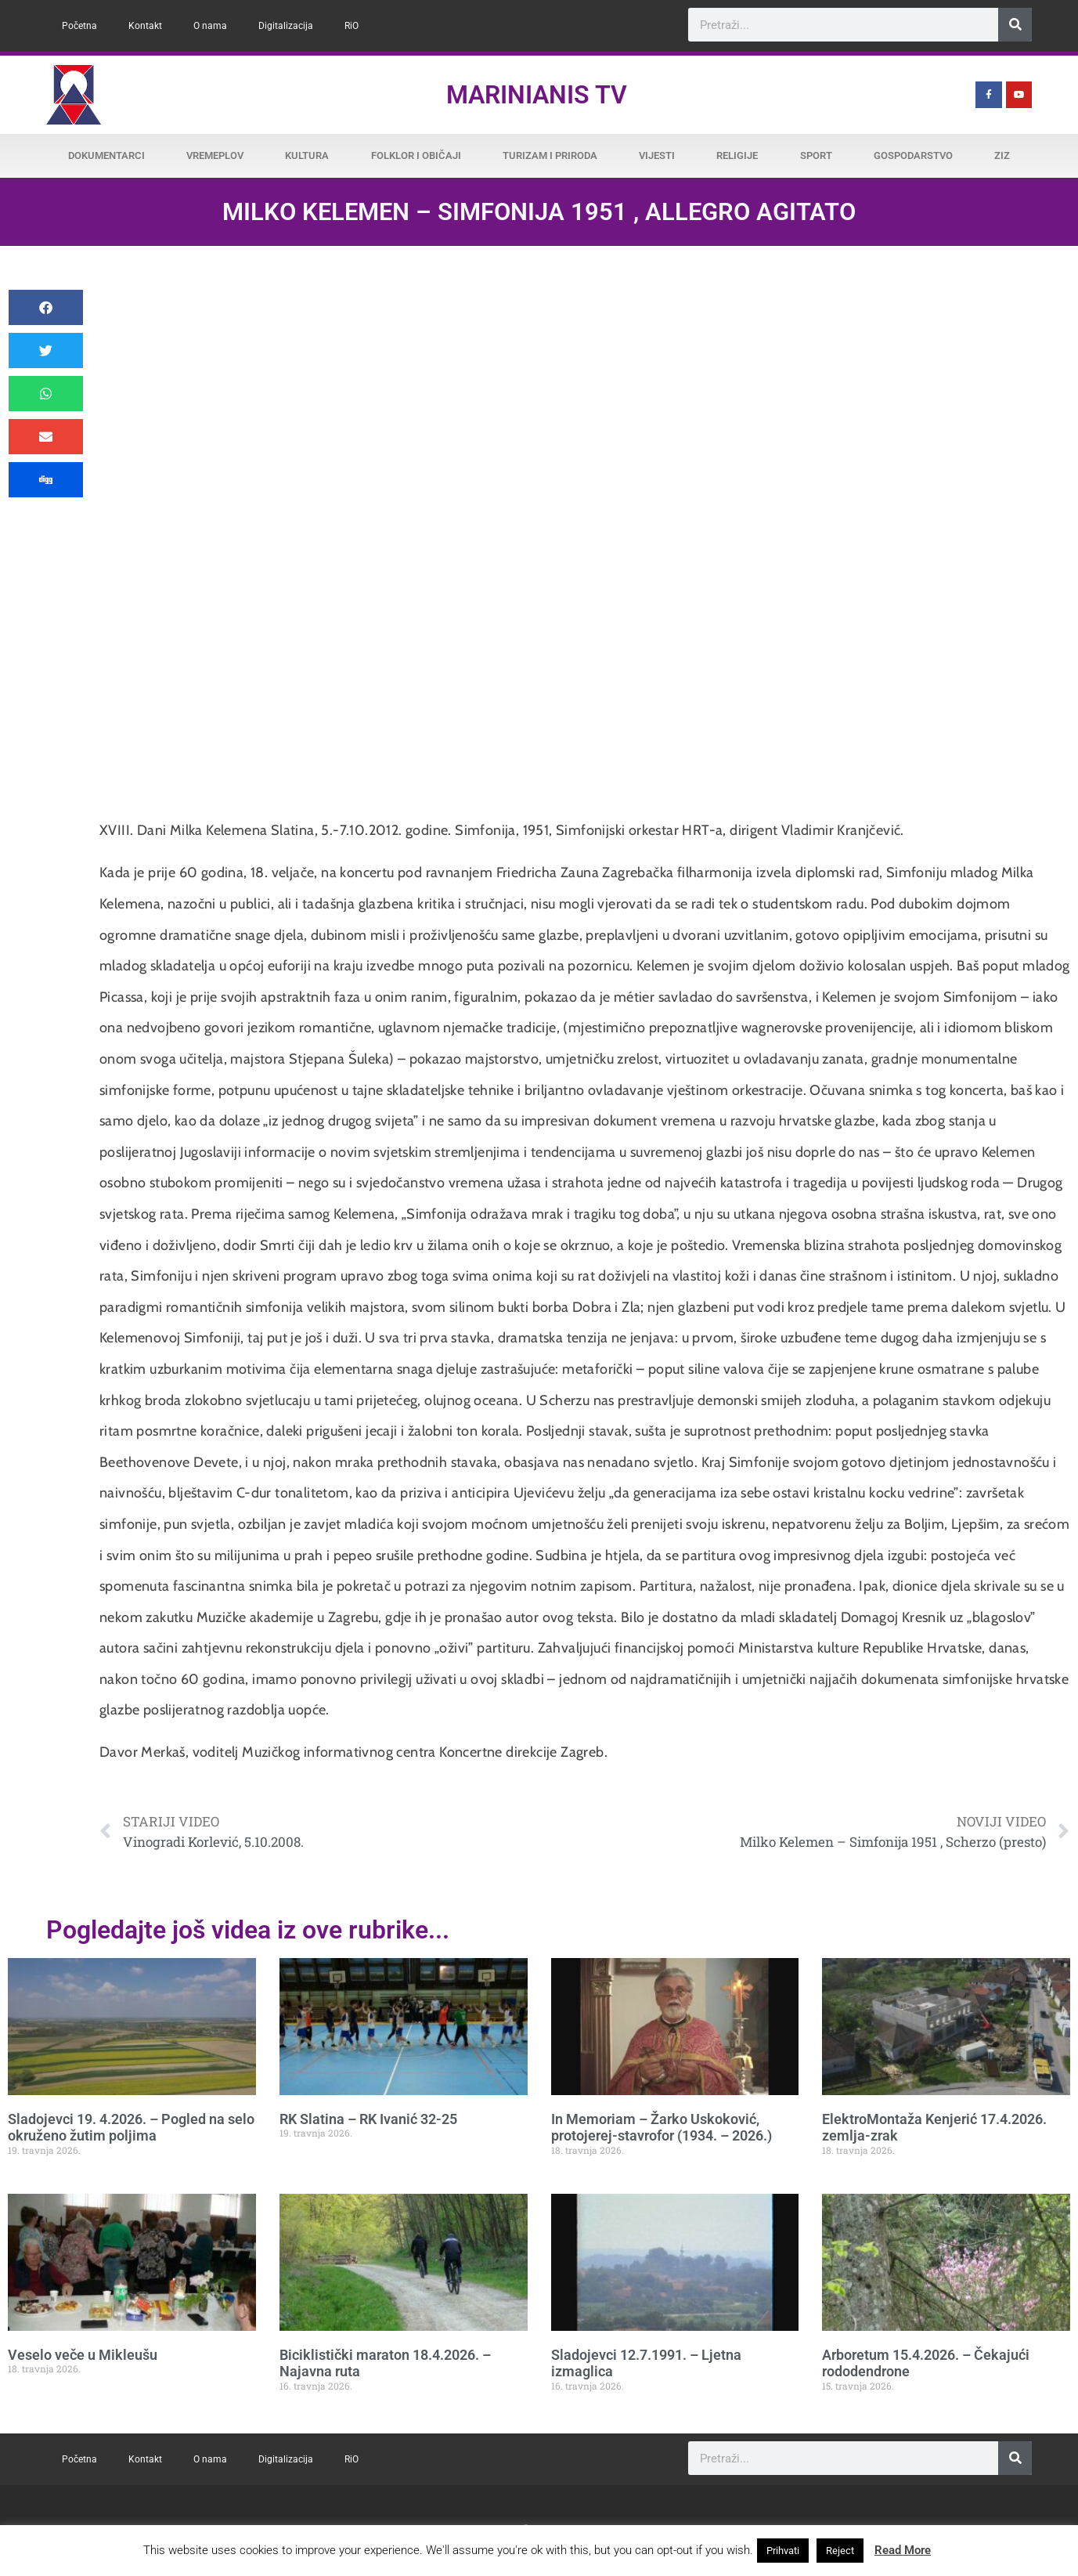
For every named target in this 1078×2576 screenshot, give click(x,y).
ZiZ (1002, 155)
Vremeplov (214, 155)
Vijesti (657, 155)
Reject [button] (840, 2550)
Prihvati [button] (782, 2550)
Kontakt (145, 25)
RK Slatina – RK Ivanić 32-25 (368, 2119)
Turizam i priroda (550, 155)
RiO (351, 25)
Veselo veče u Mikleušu (82, 2355)
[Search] (1015, 25)
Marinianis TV (536, 95)
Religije (737, 155)
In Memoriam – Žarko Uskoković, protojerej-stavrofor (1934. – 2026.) (661, 2127)
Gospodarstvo (913, 155)
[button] (46, 307)
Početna (79, 25)
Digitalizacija (285, 25)
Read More (902, 2550)
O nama (210, 25)
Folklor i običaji (416, 155)
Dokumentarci (106, 155)
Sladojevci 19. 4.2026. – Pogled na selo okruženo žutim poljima (131, 2127)
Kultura (307, 155)
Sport (816, 155)
